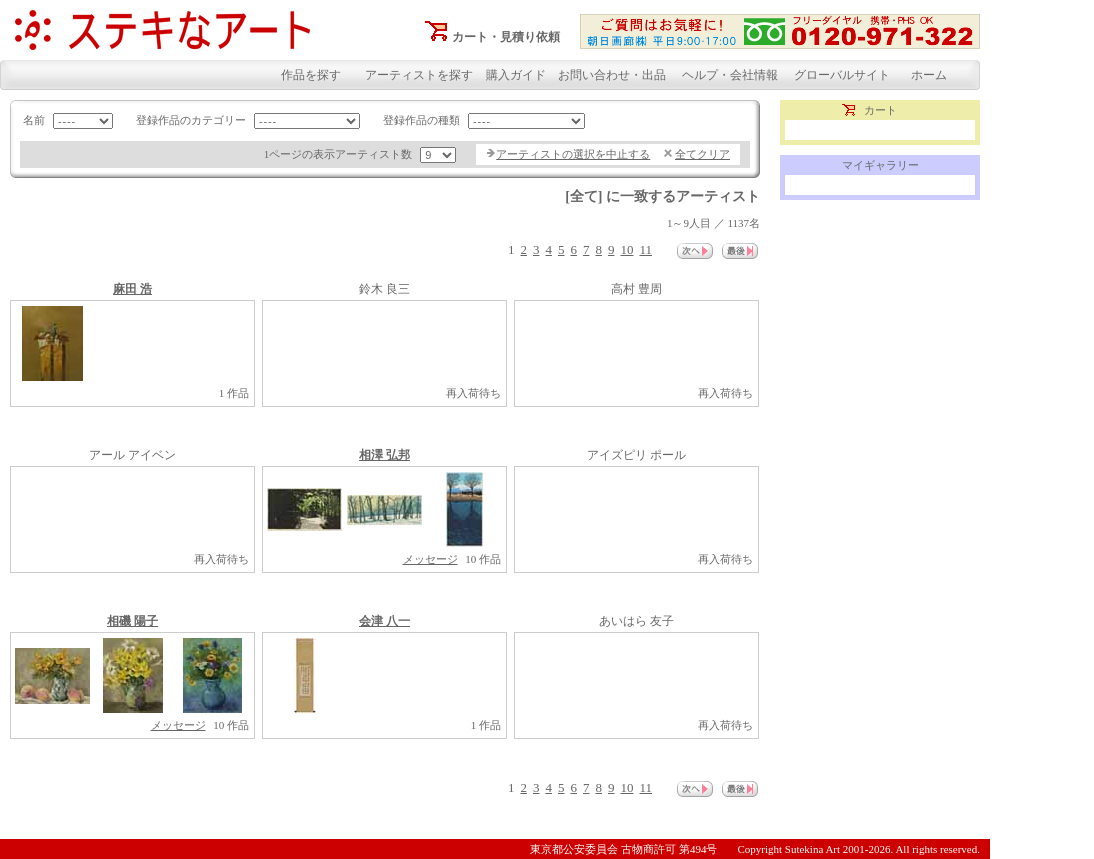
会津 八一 (384, 621)
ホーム (929, 75)
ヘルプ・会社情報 (730, 75)
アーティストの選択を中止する (573, 154)
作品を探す (311, 75)
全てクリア (702, 154)
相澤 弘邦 (384, 455)
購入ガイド (516, 75)
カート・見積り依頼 (506, 37)
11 (645, 249)
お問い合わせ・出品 (612, 75)
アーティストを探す (419, 75)
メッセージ (430, 559)
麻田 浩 (132, 289)
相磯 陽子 (132, 621)
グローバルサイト (842, 75)
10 (626, 249)
